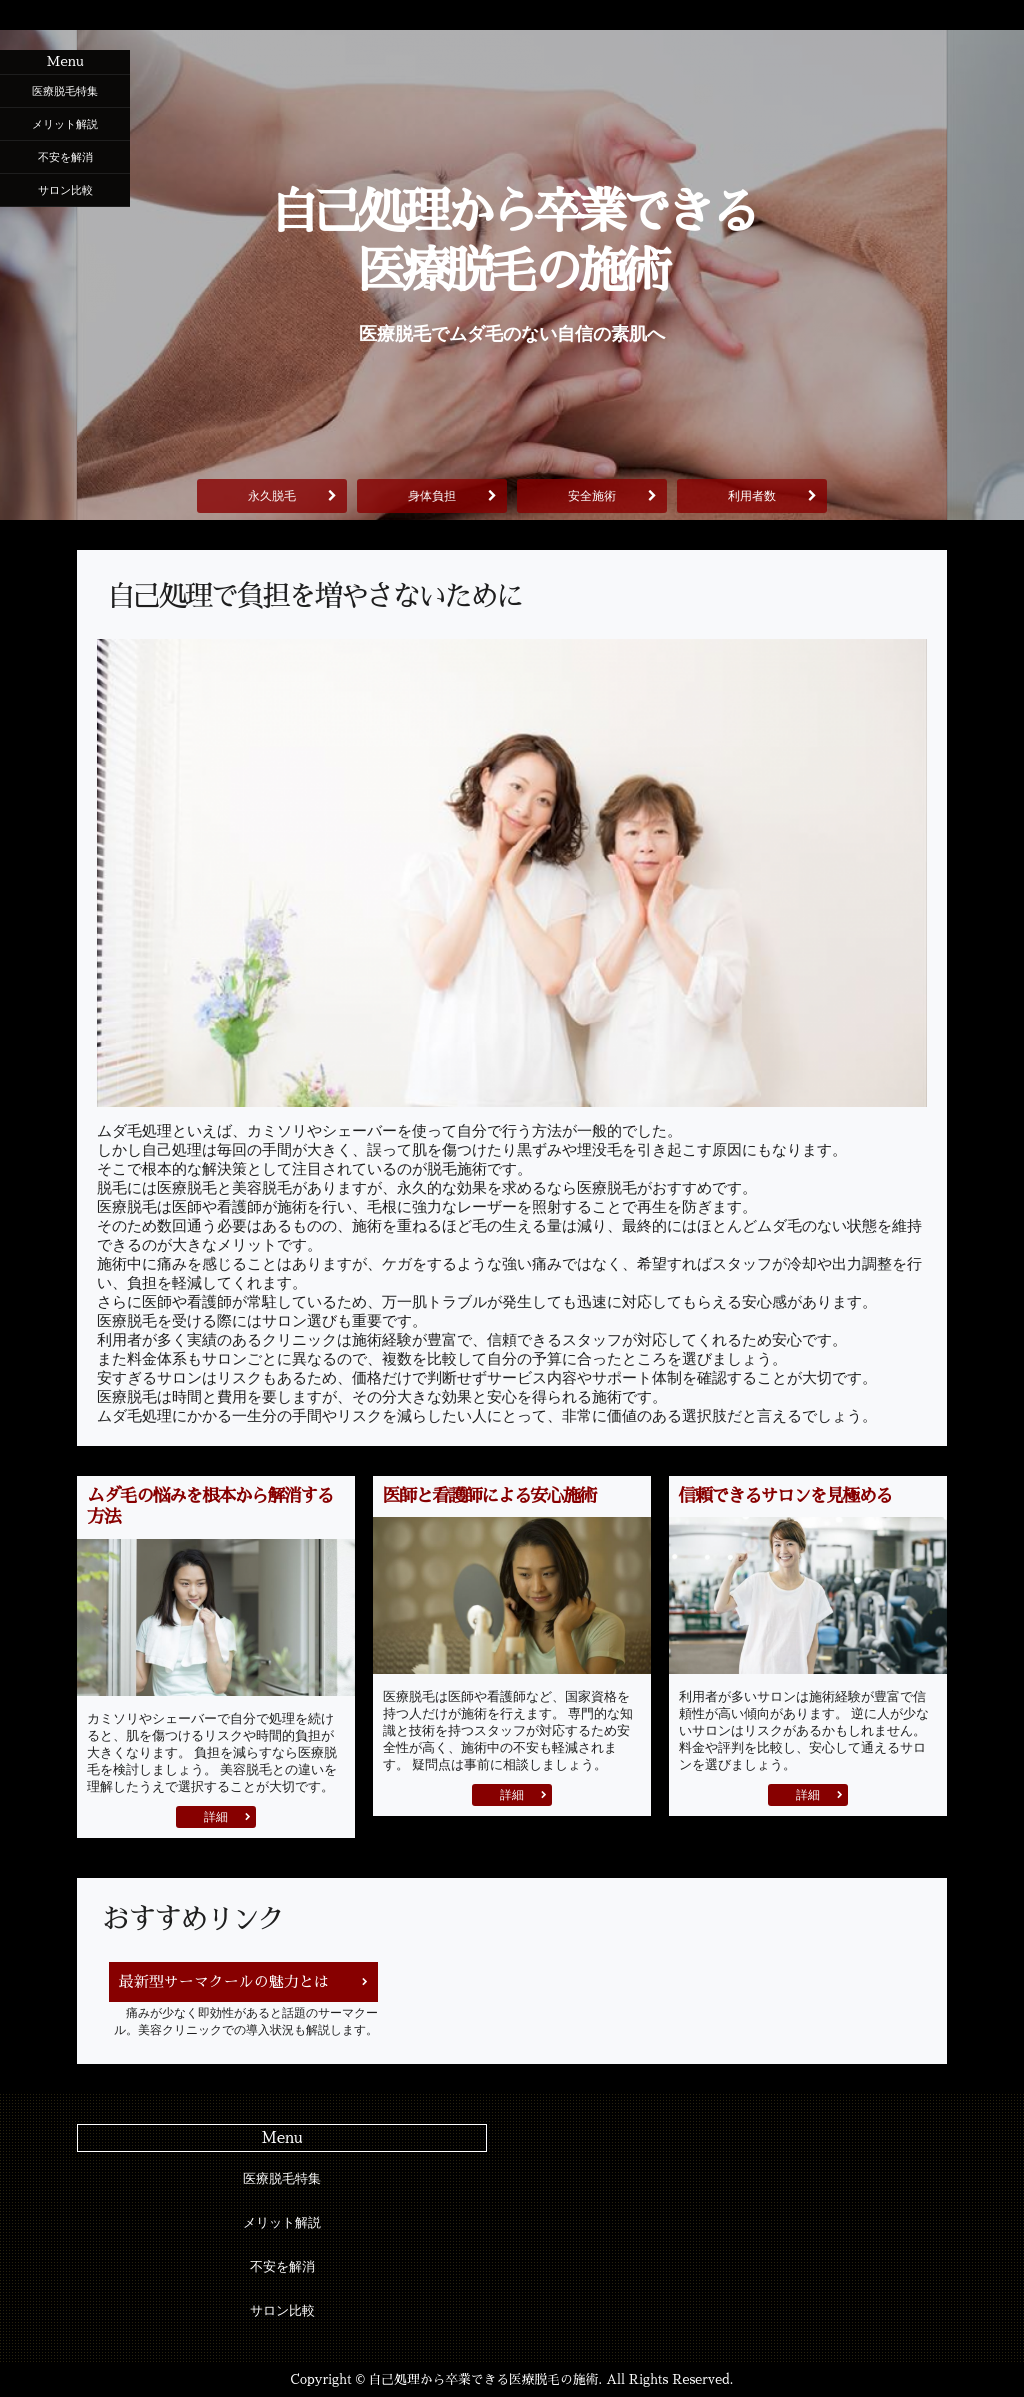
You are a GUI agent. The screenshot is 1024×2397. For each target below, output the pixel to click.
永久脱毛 (272, 496)
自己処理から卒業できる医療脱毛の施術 (511, 242)
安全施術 (592, 496)
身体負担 (432, 496)
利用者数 (752, 496)
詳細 (216, 1817)
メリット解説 (65, 124)
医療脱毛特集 (65, 91)
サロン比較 (65, 190)
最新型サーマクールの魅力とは (224, 1981)
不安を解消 (65, 157)
